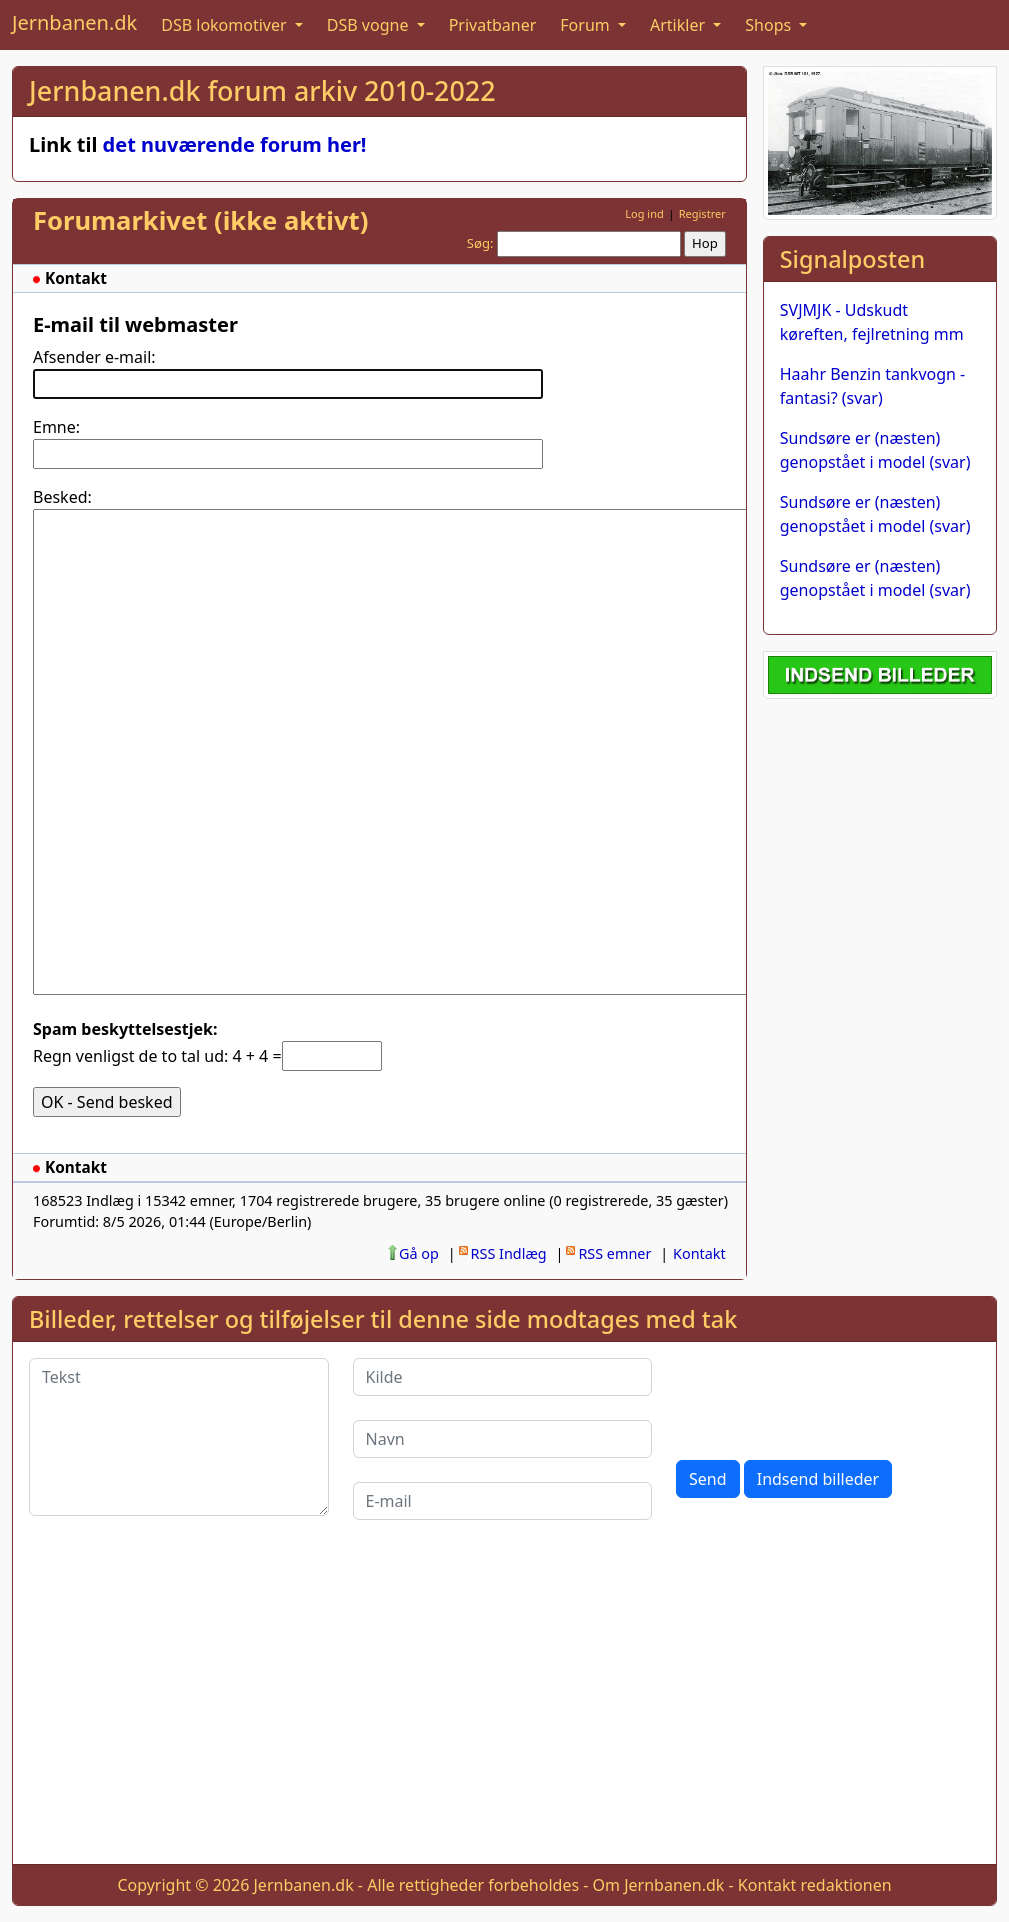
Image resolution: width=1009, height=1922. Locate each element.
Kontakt (699, 1253)
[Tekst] (179, 1437)
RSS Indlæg (509, 1253)
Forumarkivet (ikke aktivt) (200, 220)
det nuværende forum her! (235, 144)
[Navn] (503, 1439)
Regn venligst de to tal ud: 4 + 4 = (157, 1056)
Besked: (62, 497)
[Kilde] (503, 1377)
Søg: (480, 243)
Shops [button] (770, 25)
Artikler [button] (679, 25)
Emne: (56, 427)
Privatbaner (493, 25)
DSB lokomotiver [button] (226, 25)
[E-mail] (503, 1501)
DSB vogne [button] (370, 25)
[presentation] (828, 1397)
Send (708, 1479)
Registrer (702, 213)
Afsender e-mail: (94, 357)
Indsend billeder (818, 1479)
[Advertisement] (504, 1708)
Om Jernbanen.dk (659, 1885)
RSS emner (614, 1253)
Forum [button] (587, 25)
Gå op (419, 1253)
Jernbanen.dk (74, 22)
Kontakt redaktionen (815, 1885)
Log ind (644, 213)
